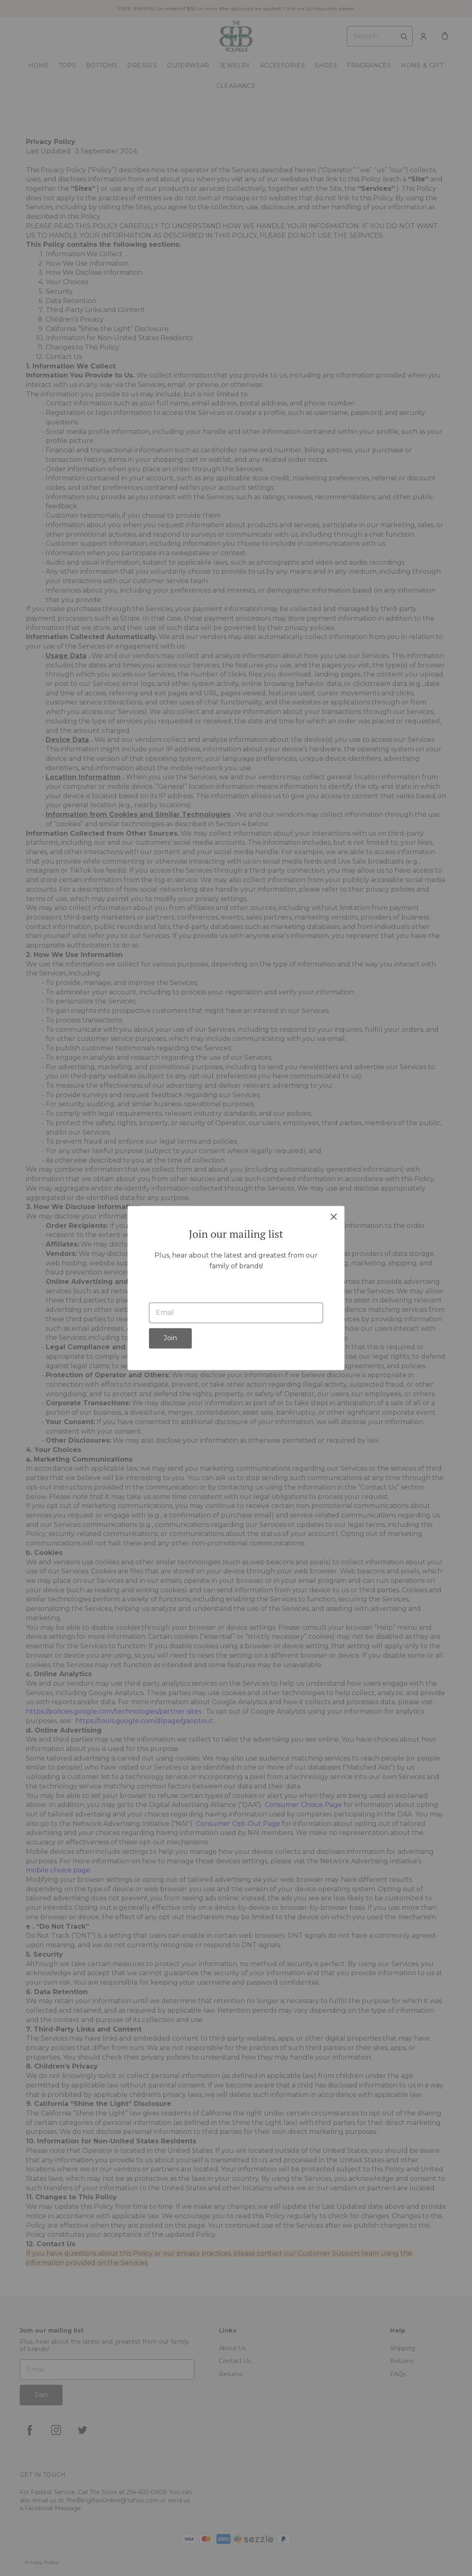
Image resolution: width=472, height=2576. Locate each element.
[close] (333, 1216)
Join (170, 1338)
